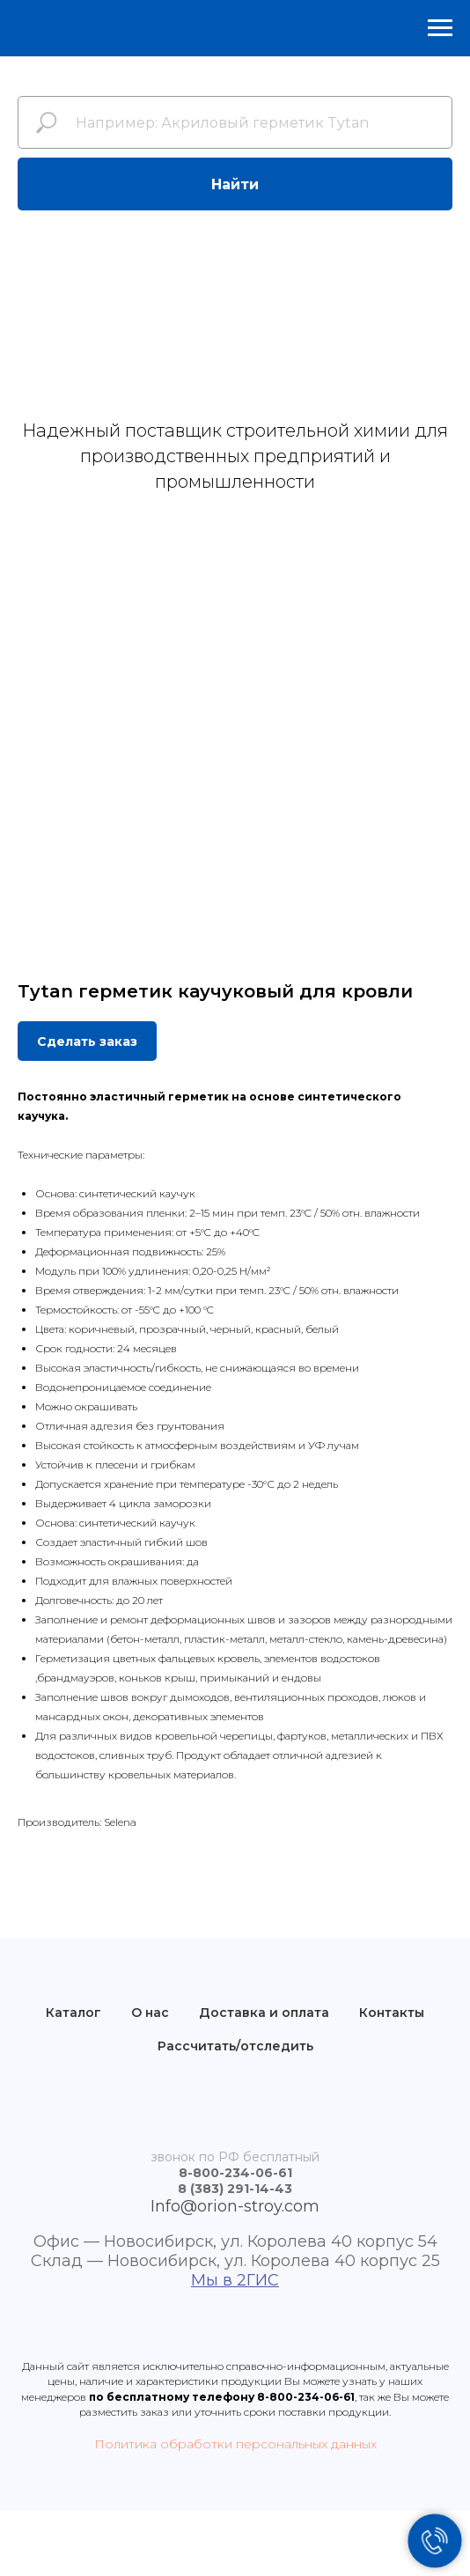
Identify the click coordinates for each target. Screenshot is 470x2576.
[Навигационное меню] (440, 28)
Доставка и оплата (264, 2012)
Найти (235, 184)
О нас (150, 2012)
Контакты (391, 2012)
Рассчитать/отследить (235, 2046)
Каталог (73, 2012)
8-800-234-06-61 (306, 2396)
